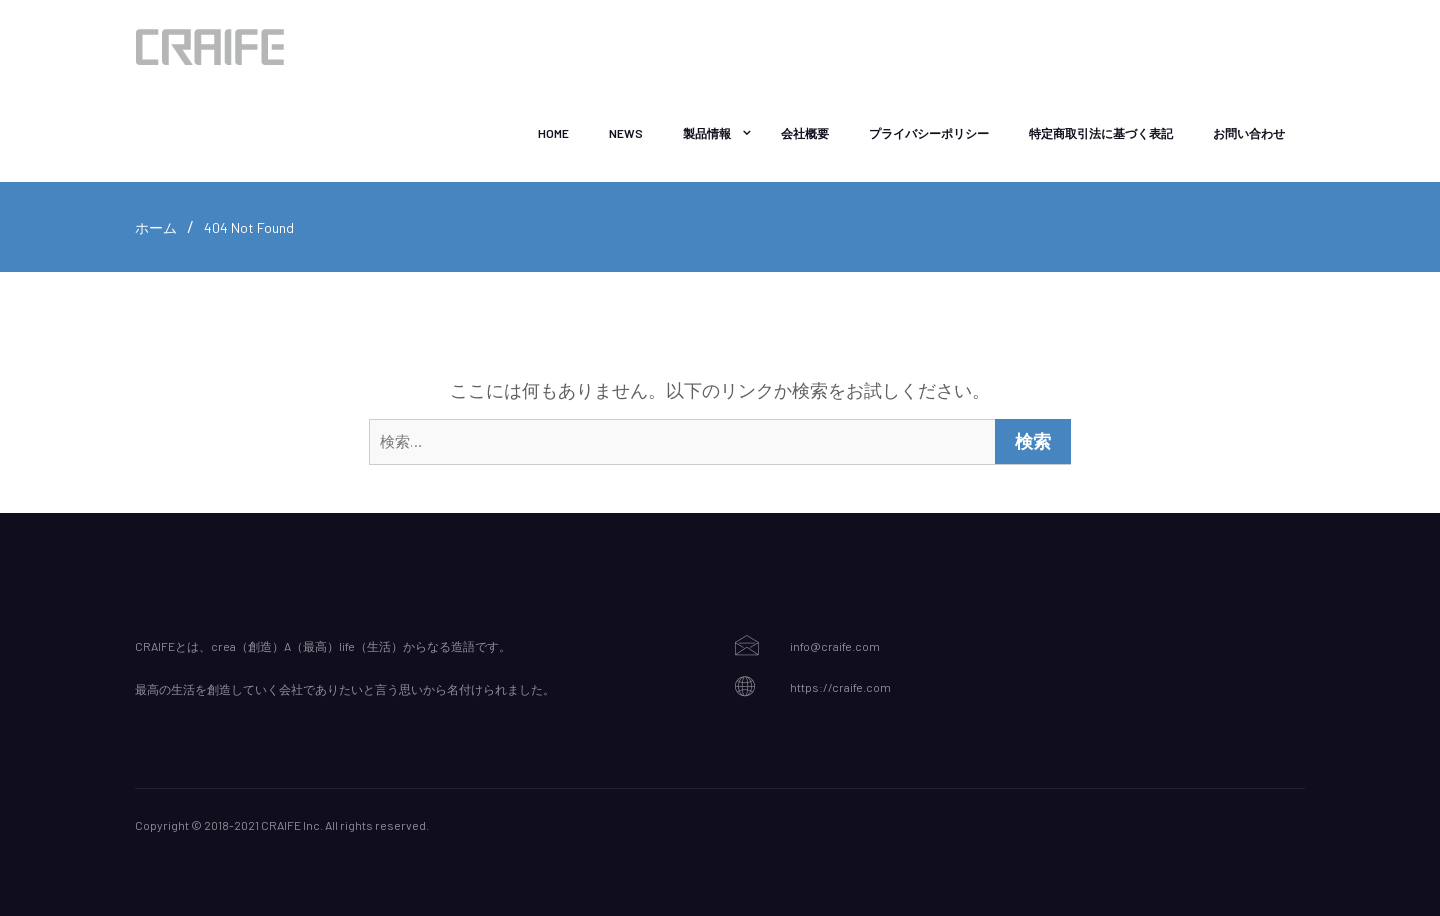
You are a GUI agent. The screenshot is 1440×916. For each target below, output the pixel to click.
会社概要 (805, 133)
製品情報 (707, 133)
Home (553, 133)
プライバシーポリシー (929, 133)
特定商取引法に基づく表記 (1101, 133)
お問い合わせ (1249, 133)
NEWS (626, 133)
